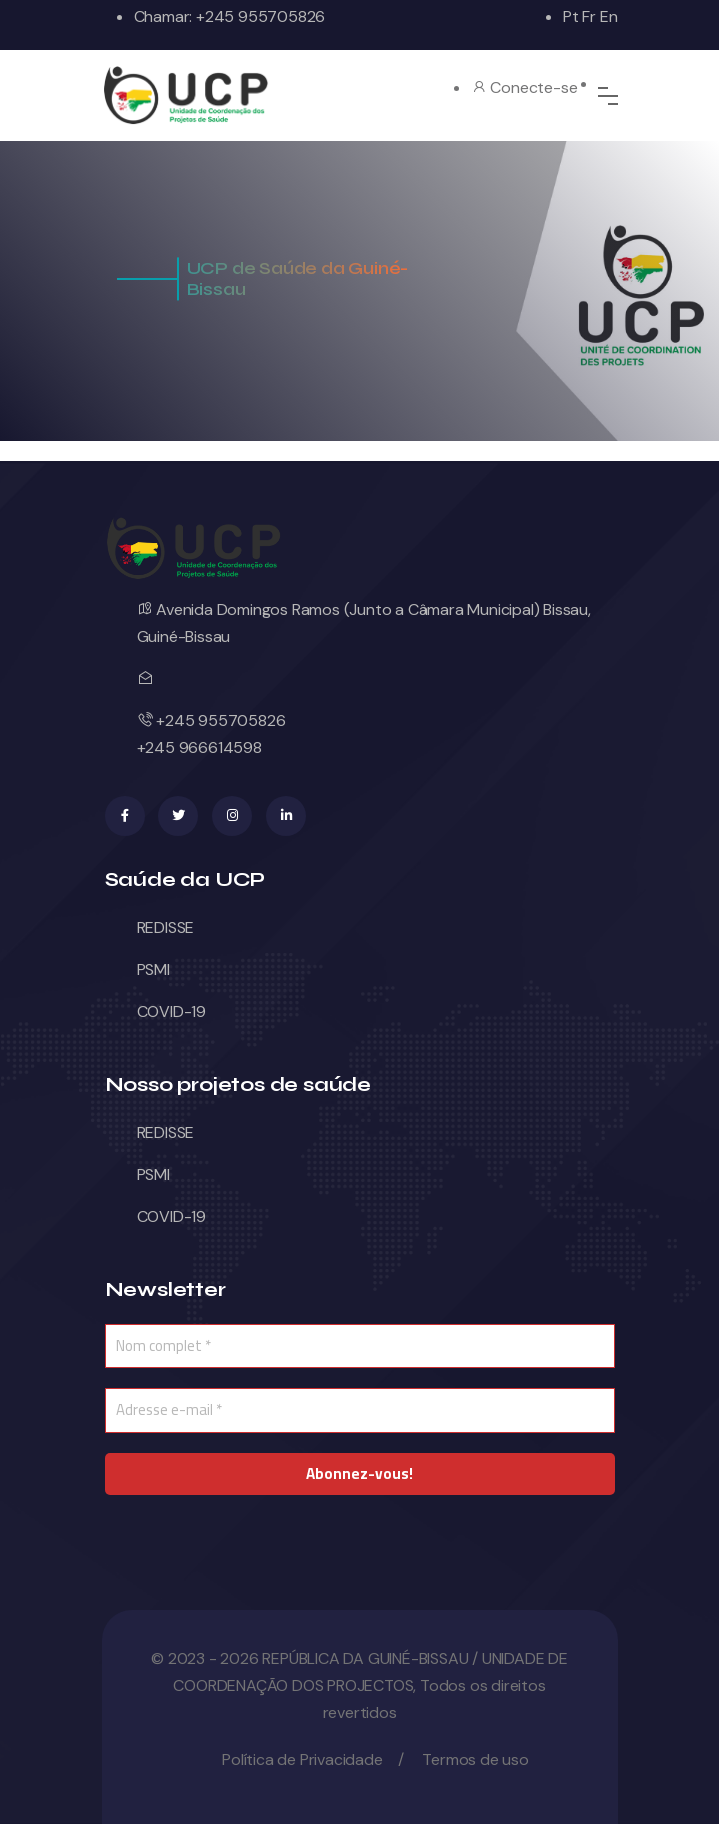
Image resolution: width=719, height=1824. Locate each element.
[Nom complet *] (360, 1346)
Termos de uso (475, 1759)
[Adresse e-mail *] (360, 1410)
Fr (589, 16)
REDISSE (166, 927)
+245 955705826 (258, 16)
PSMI (153, 969)
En (609, 16)
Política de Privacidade (302, 1759)
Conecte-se (524, 87)
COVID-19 (171, 1011)
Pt (571, 16)
